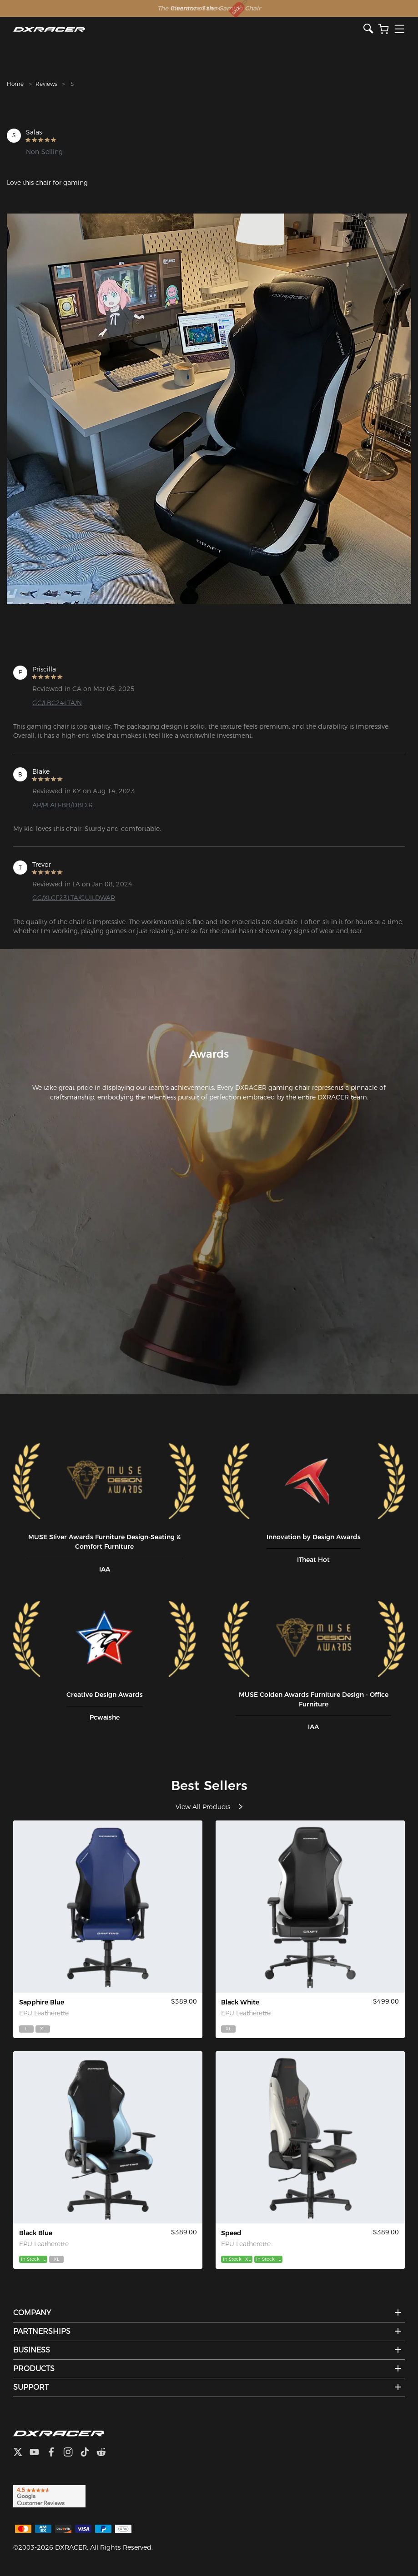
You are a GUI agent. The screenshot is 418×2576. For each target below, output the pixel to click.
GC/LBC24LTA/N (57, 703)
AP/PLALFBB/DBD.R (62, 805)
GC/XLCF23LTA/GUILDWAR (73, 898)
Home (15, 83)
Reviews (46, 83)
